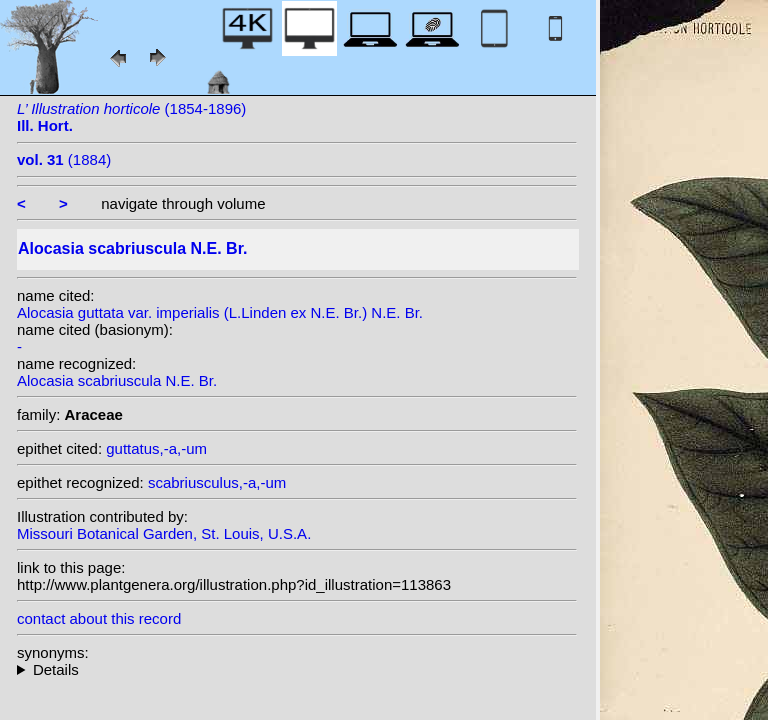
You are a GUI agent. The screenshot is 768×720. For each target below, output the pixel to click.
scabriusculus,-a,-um (217, 482)
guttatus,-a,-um (156, 448)
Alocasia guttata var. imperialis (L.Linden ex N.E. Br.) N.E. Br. (220, 312)
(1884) (64, 159)
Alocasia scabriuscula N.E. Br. (117, 380)
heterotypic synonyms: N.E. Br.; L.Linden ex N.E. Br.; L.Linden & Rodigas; (297, 669)
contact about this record (99, 618)
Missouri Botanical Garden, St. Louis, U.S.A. (164, 533)
